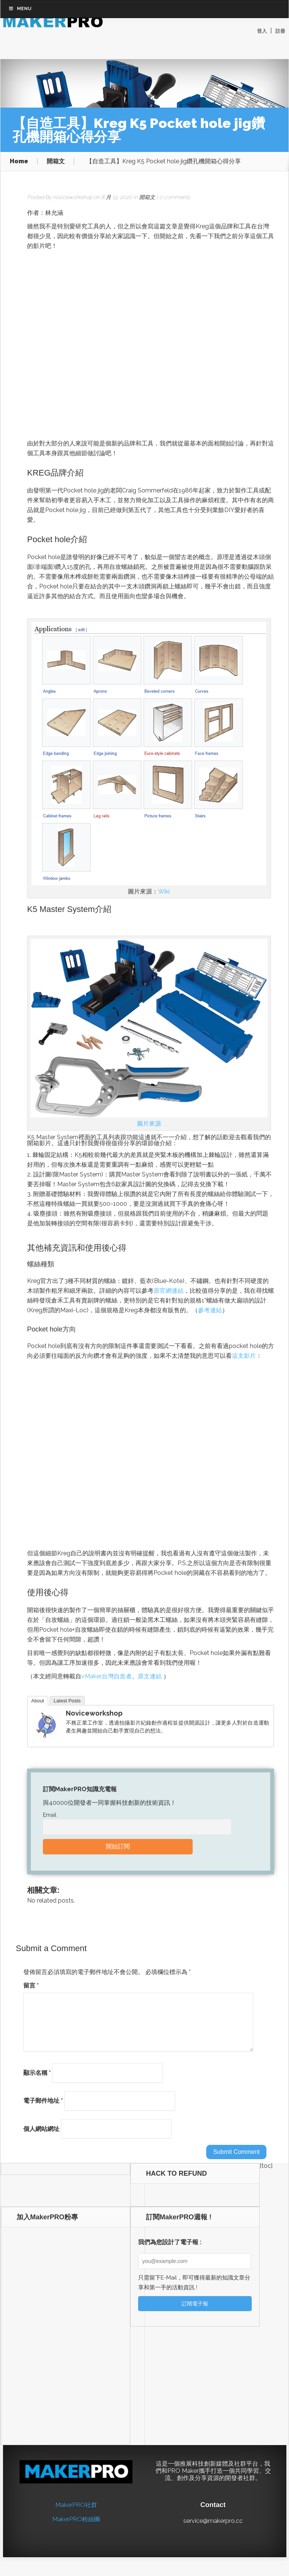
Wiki (164, 887)
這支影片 (244, 1352)
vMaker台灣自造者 (106, 1672)
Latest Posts (67, 1697)
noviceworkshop (72, 193)
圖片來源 (149, 1119)
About (37, 1697)
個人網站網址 (41, 2133)
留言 (31, 1981)
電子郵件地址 (43, 2105)
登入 (262, 31)
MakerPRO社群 (76, 2510)
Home (19, 158)
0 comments (174, 193)
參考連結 (210, 1306)
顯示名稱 (37, 2077)
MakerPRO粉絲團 (76, 2524)
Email (49, 1811)
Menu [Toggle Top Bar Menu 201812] (19, 46)
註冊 (280, 31)
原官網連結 (169, 1286)
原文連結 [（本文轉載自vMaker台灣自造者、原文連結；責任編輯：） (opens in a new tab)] (150, 1672)
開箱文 (56, 158)
